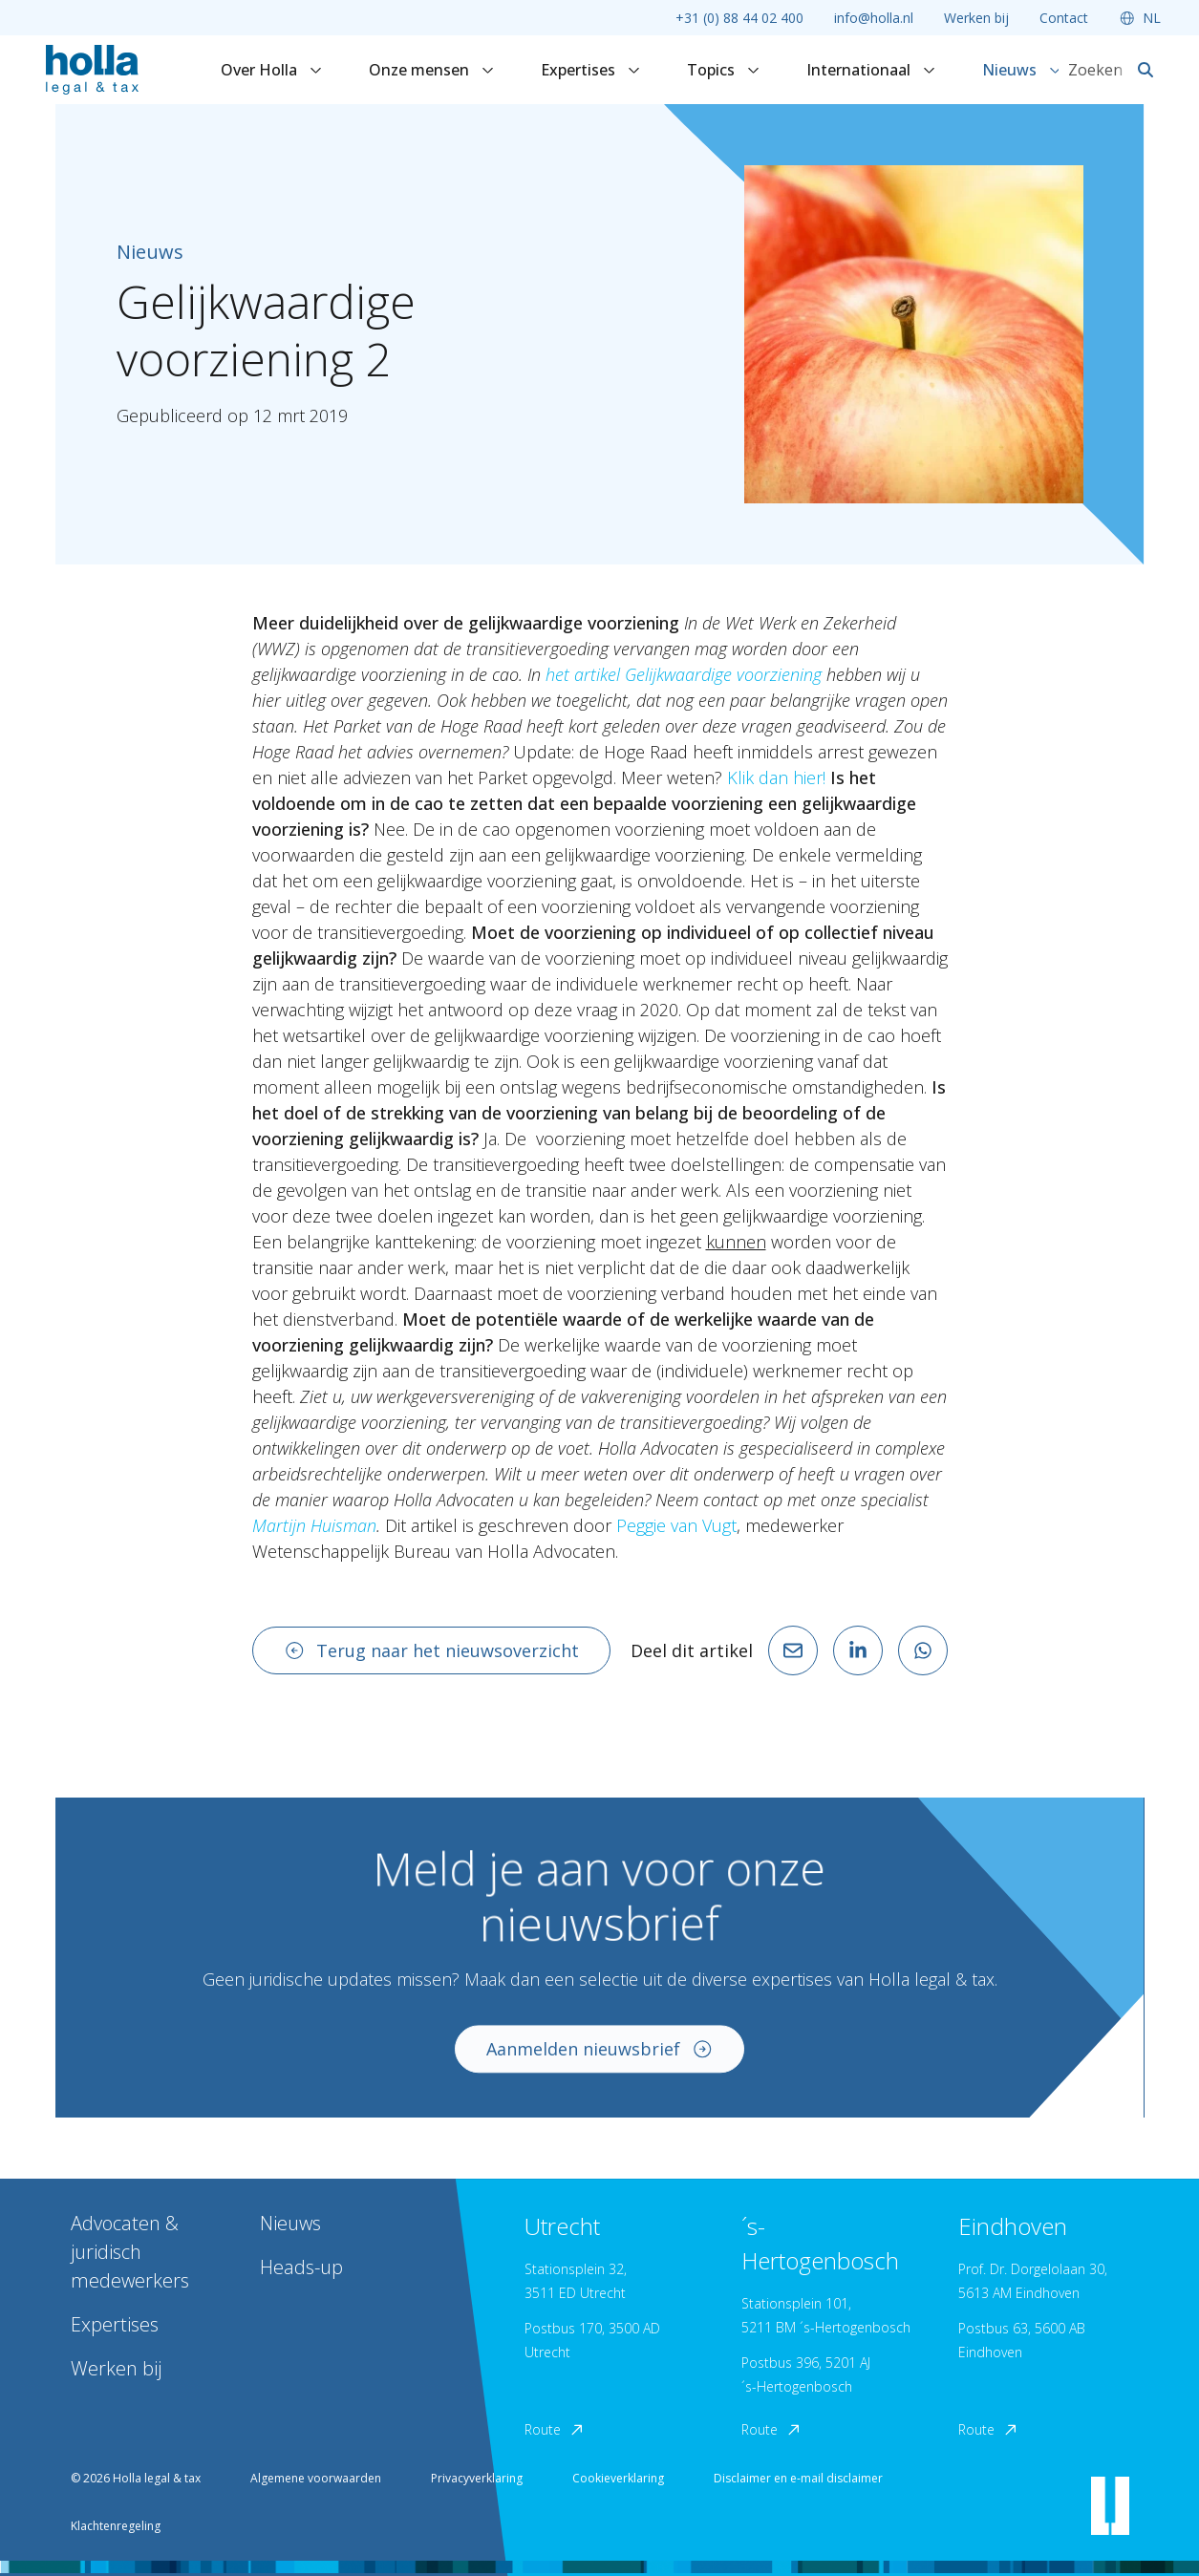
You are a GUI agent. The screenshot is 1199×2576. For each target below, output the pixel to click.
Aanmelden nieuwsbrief (600, 2063)
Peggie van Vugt (676, 1525)
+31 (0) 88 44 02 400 (739, 18)
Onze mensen (432, 69)
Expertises (591, 69)
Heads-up (301, 2267)
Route (555, 2429)
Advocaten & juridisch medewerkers (130, 2251)
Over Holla (272, 69)
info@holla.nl (873, 18)
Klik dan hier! (776, 777)
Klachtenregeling (116, 2526)
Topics (723, 69)
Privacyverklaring (477, 2478)
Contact (1063, 18)
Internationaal (871, 69)
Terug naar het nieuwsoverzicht (432, 1650)
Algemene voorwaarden (315, 2478)
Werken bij (976, 18)
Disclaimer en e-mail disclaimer (798, 2478)
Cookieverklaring (618, 2478)
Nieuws (1022, 69)
